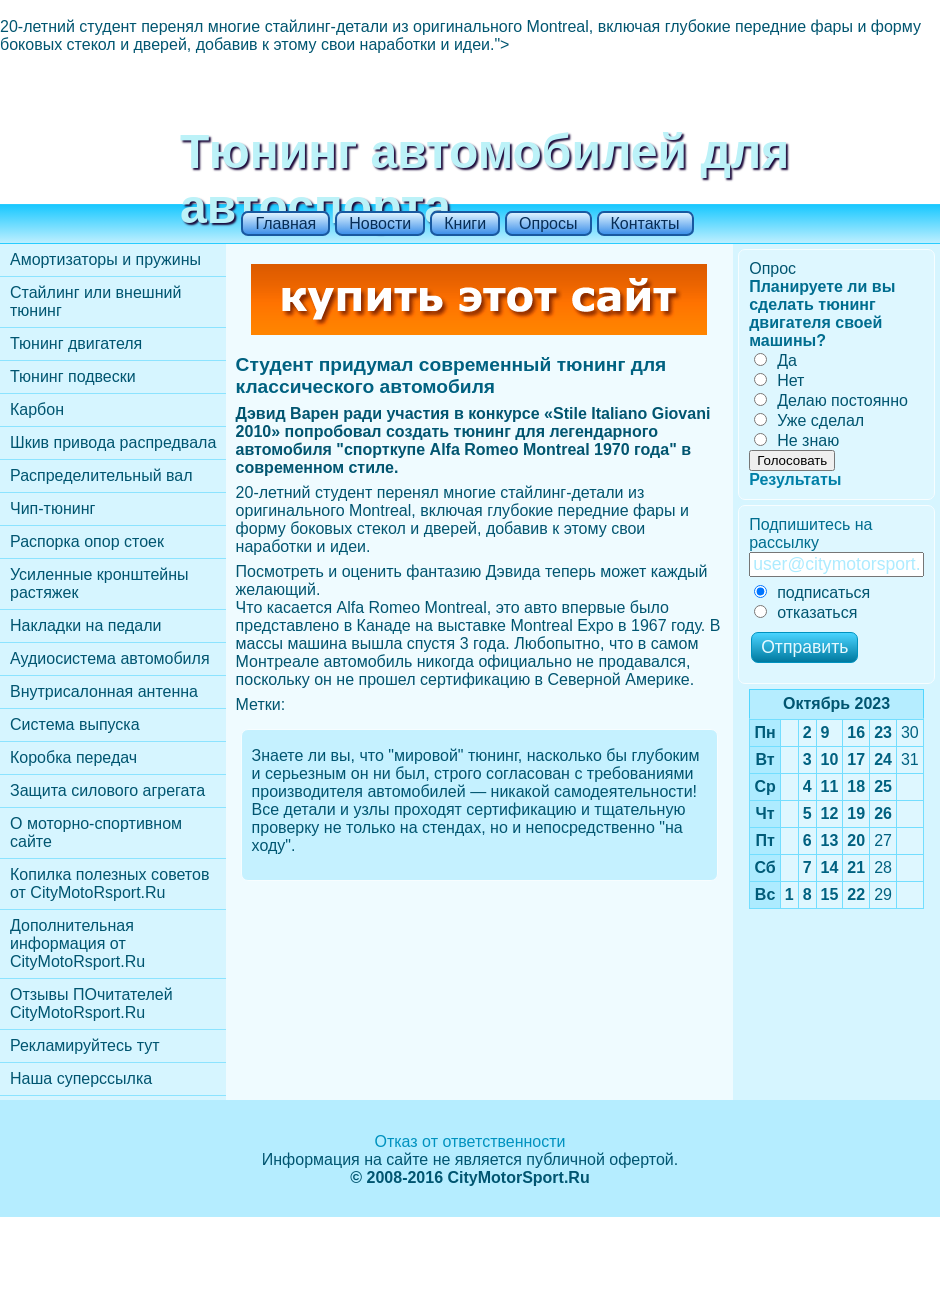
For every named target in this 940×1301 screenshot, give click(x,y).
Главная (285, 223)
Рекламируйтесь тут (85, 1045)
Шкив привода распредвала (113, 442)
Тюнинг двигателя (76, 343)
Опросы (548, 223)
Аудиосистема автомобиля (110, 658)
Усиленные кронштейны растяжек (99, 583)
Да (775, 360)
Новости (380, 223)
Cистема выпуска (75, 724)
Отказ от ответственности (469, 1141)
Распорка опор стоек (87, 541)
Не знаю (796, 440)
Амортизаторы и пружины (105, 259)
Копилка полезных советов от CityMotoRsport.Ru (109, 883)
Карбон (37, 409)
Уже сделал (809, 420)
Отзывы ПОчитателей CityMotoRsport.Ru (91, 1003)
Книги (465, 223)
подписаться (812, 592)
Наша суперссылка (81, 1078)
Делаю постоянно (831, 400)
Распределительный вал (101, 475)
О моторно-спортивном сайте (96, 832)
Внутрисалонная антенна (104, 691)
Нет (779, 380)
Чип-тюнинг (52, 508)
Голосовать (792, 460)
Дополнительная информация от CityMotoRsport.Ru (77, 943)
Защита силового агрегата (107, 790)
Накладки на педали (85, 625)
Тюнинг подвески (73, 376)
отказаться (805, 612)
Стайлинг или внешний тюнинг (95, 301)
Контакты (645, 223)
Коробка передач (73, 757)
